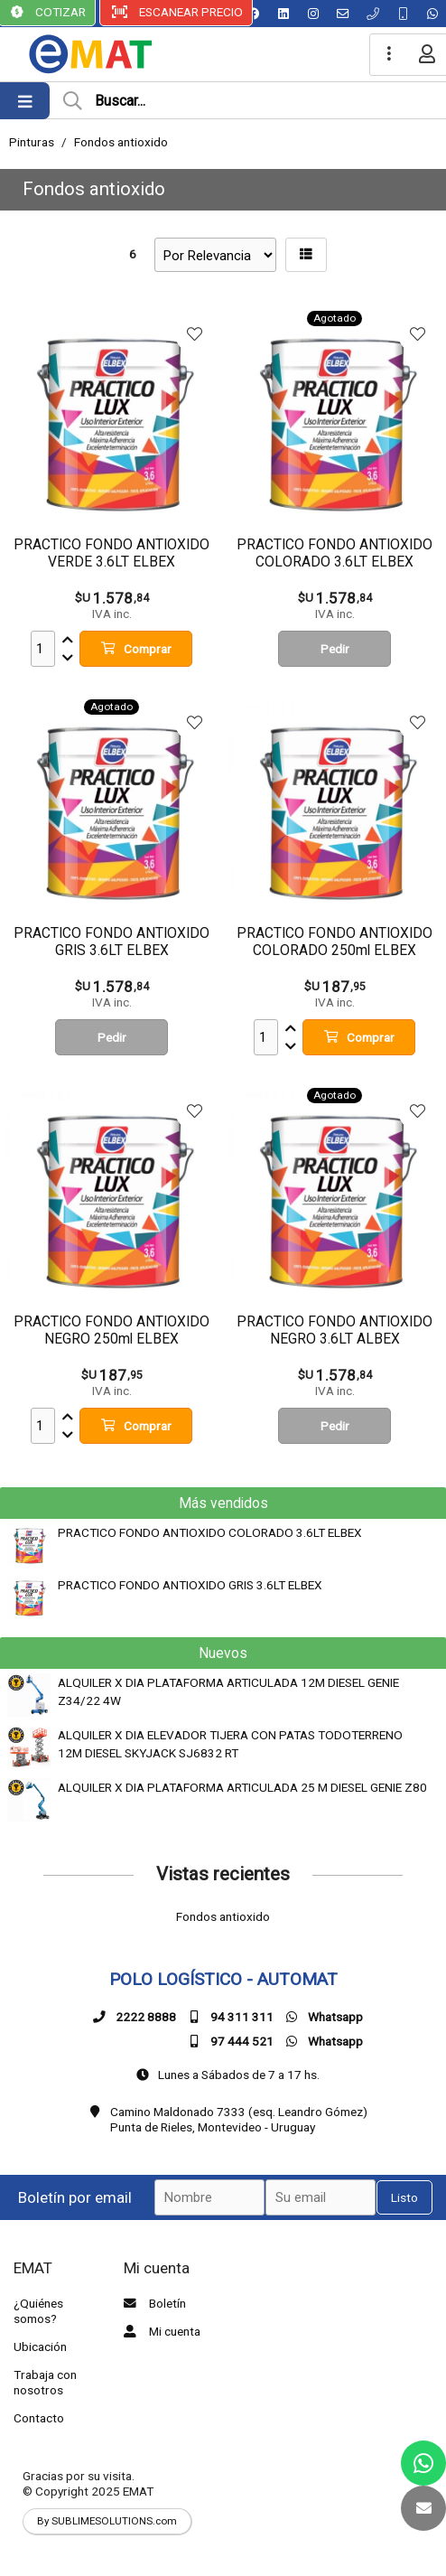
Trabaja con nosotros (45, 2382)
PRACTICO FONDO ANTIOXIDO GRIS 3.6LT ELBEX (190, 1585)
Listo (404, 2197)
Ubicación (40, 2346)
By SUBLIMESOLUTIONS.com (107, 2521)
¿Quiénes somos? (38, 2311)
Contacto (39, 2418)
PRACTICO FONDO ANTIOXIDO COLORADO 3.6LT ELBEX (210, 1532)
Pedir (335, 649)
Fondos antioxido (121, 142)
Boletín (152, 2303)
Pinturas (31, 142)
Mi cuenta (159, 2331)
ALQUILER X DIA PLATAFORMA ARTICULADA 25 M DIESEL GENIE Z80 (242, 1787)
